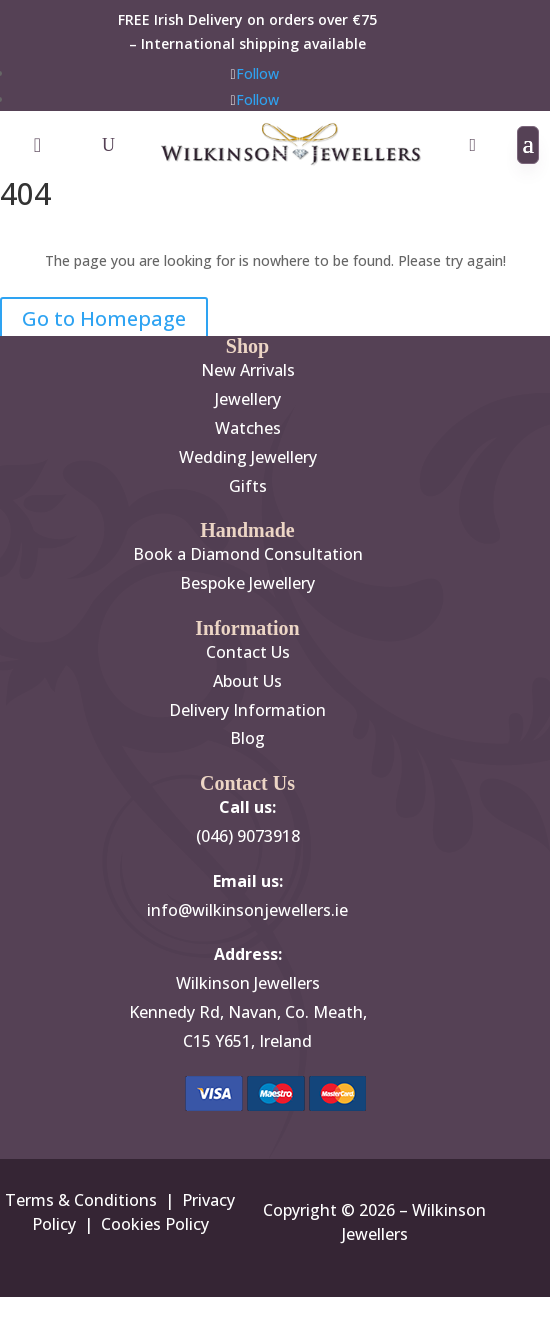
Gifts (248, 486)
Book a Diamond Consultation (248, 554)
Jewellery (248, 399)
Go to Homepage (104, 318)
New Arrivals (248, 370)
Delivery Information (247, 710)
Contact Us (248, 652)
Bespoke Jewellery (247, 583)
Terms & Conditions (81, 1200)
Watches (248, 428)
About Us (247, 681)
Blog (247, 738)
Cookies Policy (155, 1224)
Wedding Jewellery (248, 457)
